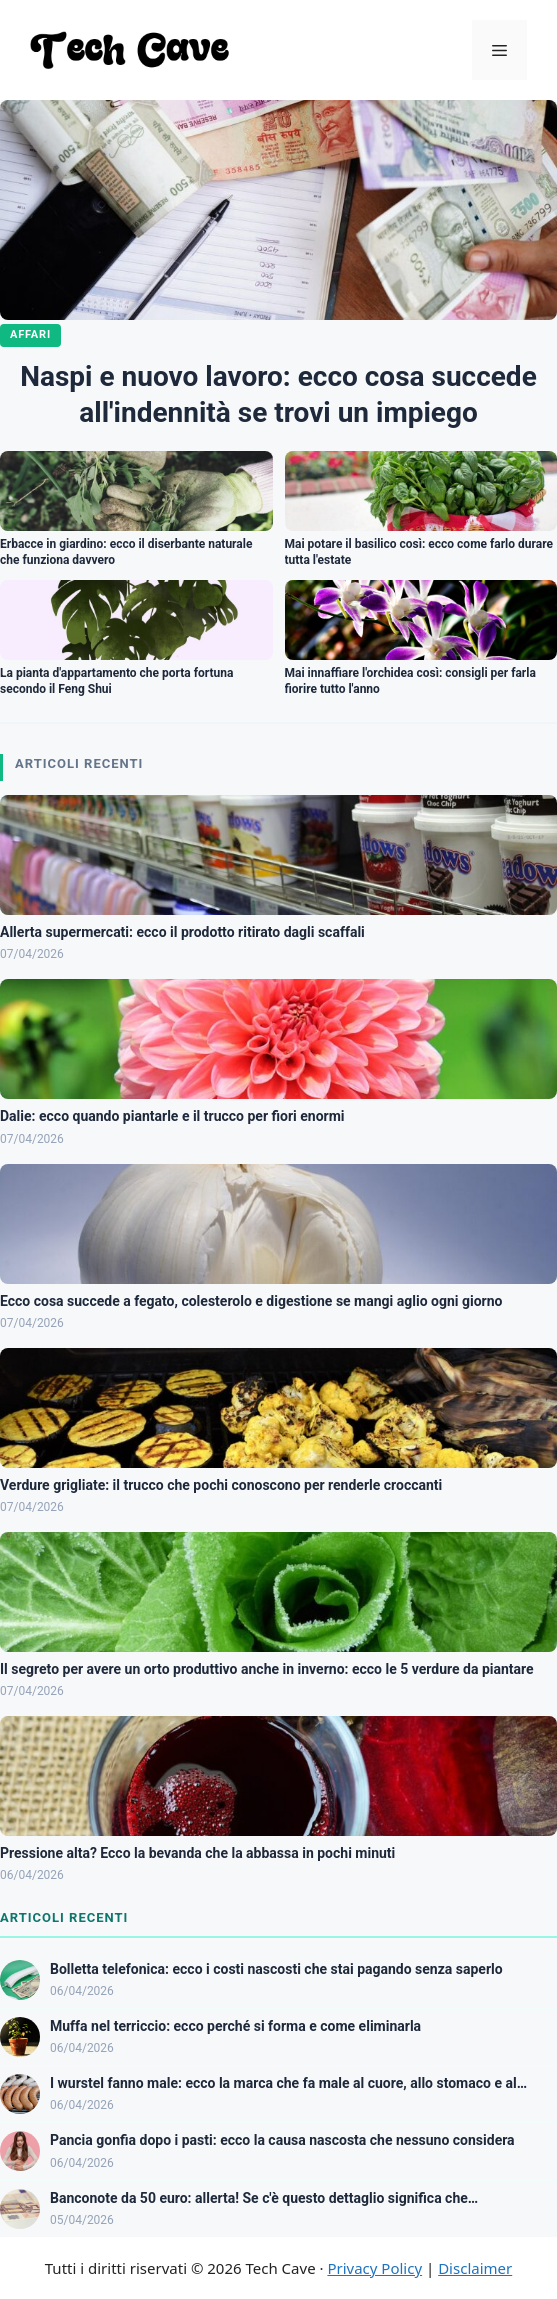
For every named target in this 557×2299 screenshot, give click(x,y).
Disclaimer (475, 2268)
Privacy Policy (374, 2268)
